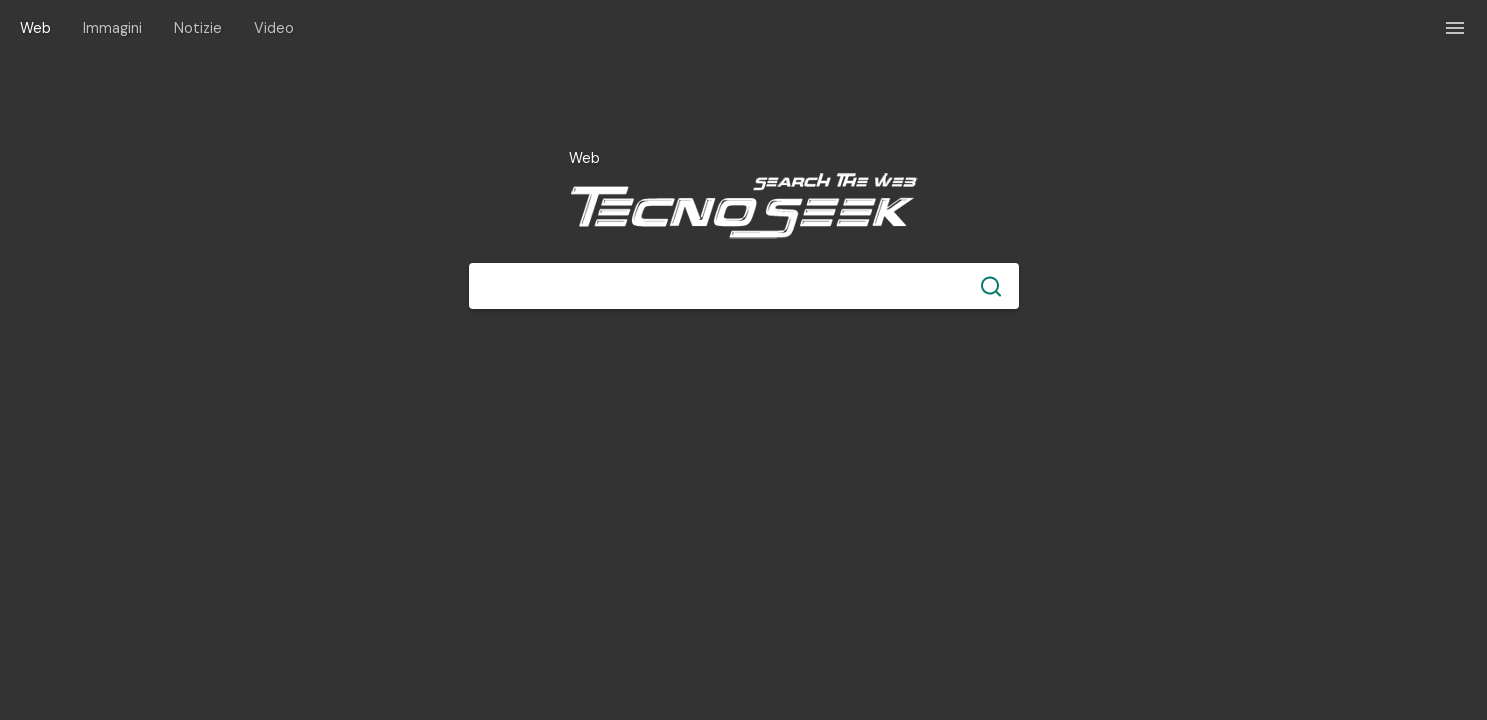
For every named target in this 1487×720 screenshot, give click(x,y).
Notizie (198, 28)
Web (35, 28)
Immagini (112, 28)
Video (274, 28)
